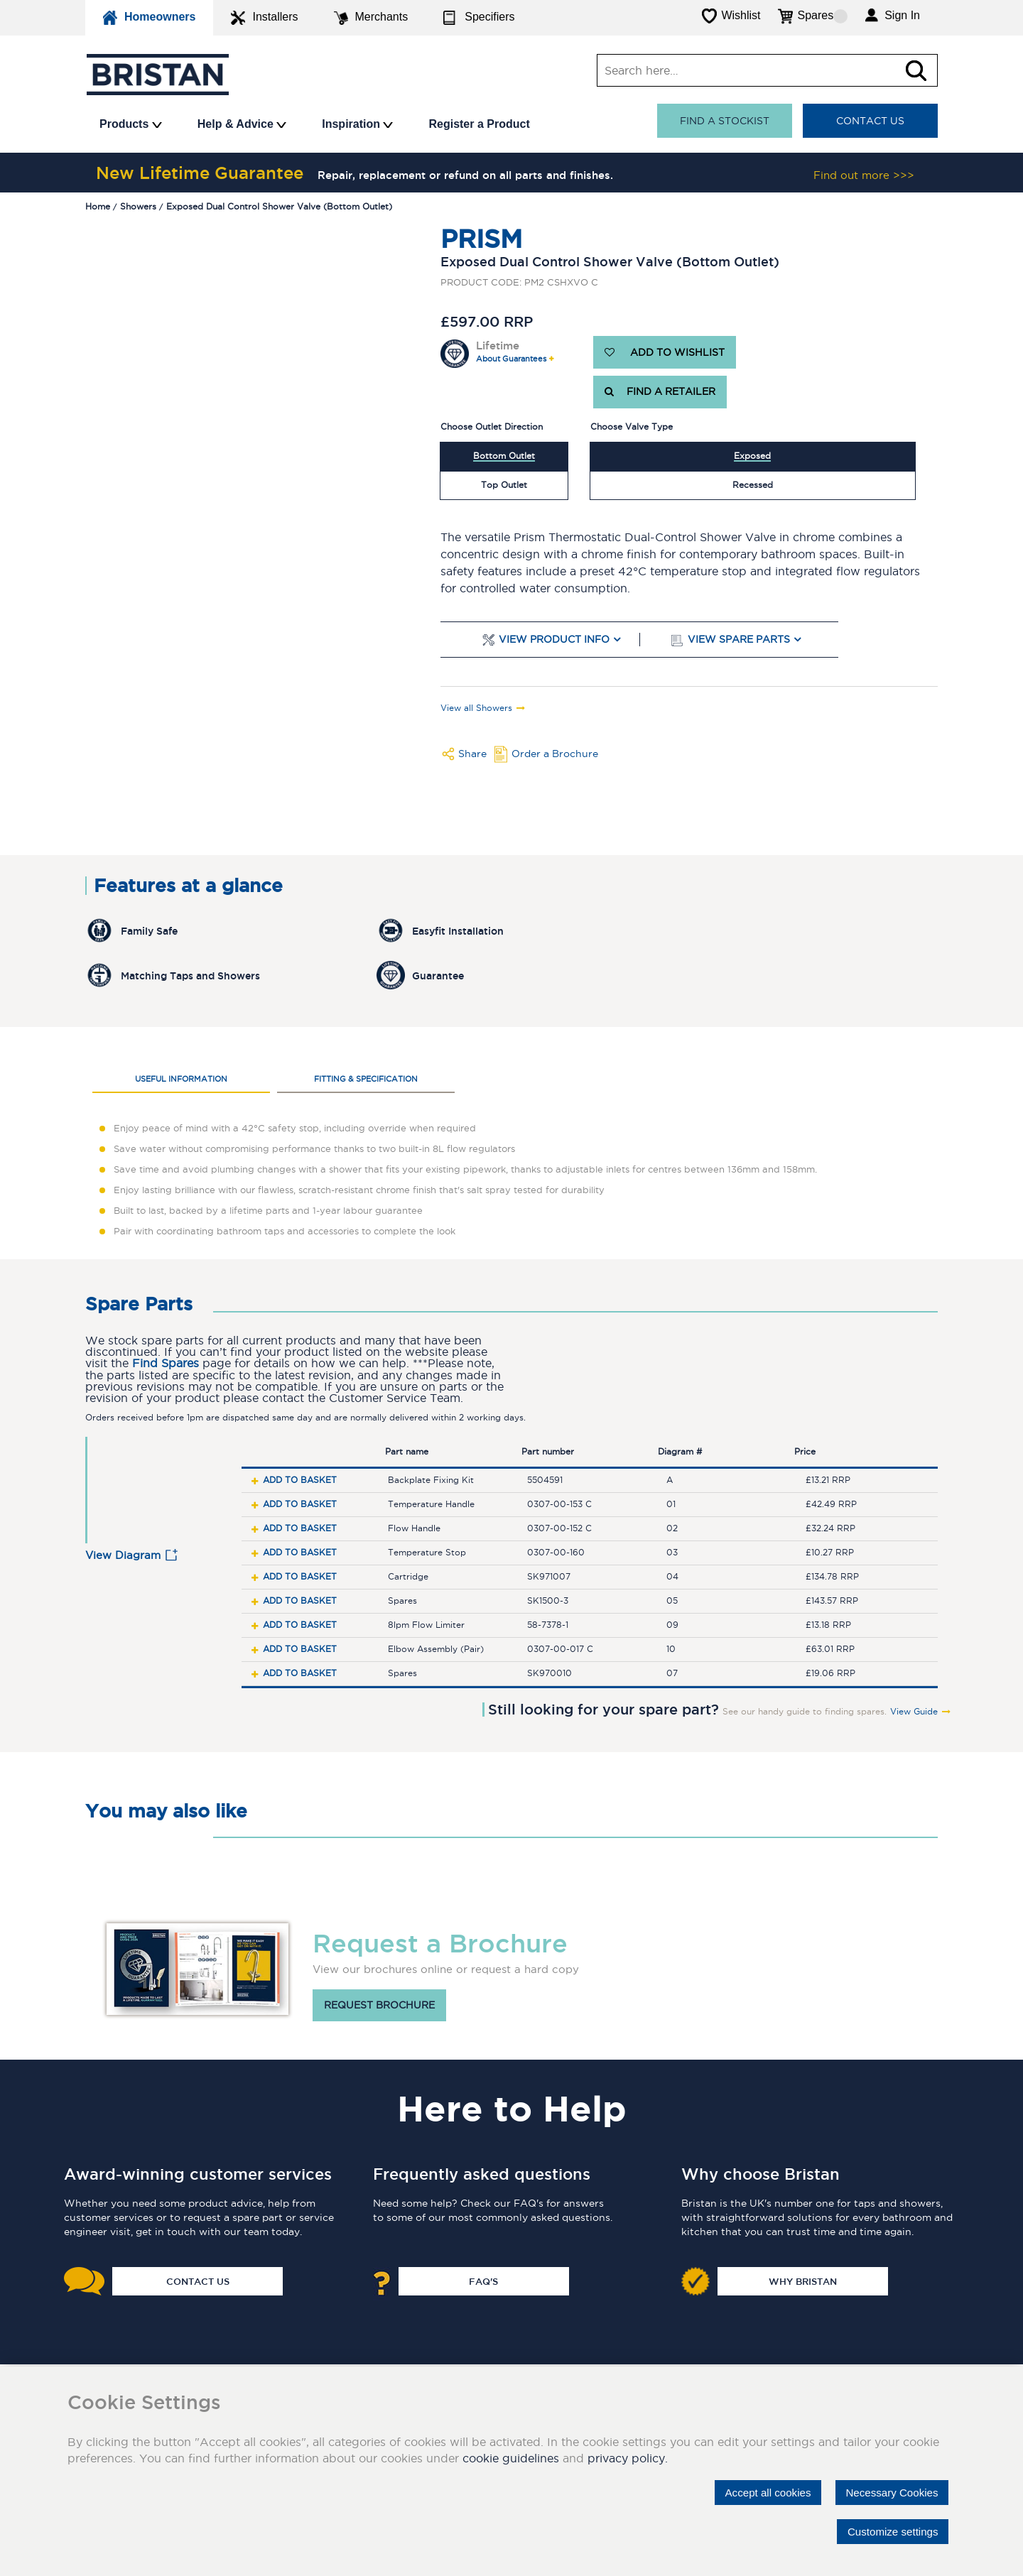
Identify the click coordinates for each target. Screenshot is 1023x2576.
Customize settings (889, 2531)
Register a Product (478, 124)
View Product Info (554, 639)
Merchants (371, 18)
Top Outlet (504, 484)
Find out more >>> (863, 175)
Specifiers (478, 18)
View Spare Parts (739, 639)
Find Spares (165, 1363)
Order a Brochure (555, 753)
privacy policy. (628, 2456)
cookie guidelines (510, 2456)
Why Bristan (803, 2281)
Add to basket (300, 1479)
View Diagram (123, 1555)
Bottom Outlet (504, 455)
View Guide (914, 1711)
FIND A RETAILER (660, 392)
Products (130, 124)
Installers (264, 18)
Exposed (752, 455)
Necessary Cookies (888, 2491)
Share (472, 753)
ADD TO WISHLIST (665, 352)
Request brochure (379, 2005)
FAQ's (483, 2281)
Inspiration (357, 124)
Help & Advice (241, 124)
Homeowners (149, 18)
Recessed (752, 484)
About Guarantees (511, 359)
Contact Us (870, 120)
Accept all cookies (756, 2491)
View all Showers (476, 708)
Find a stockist (724, 120)
